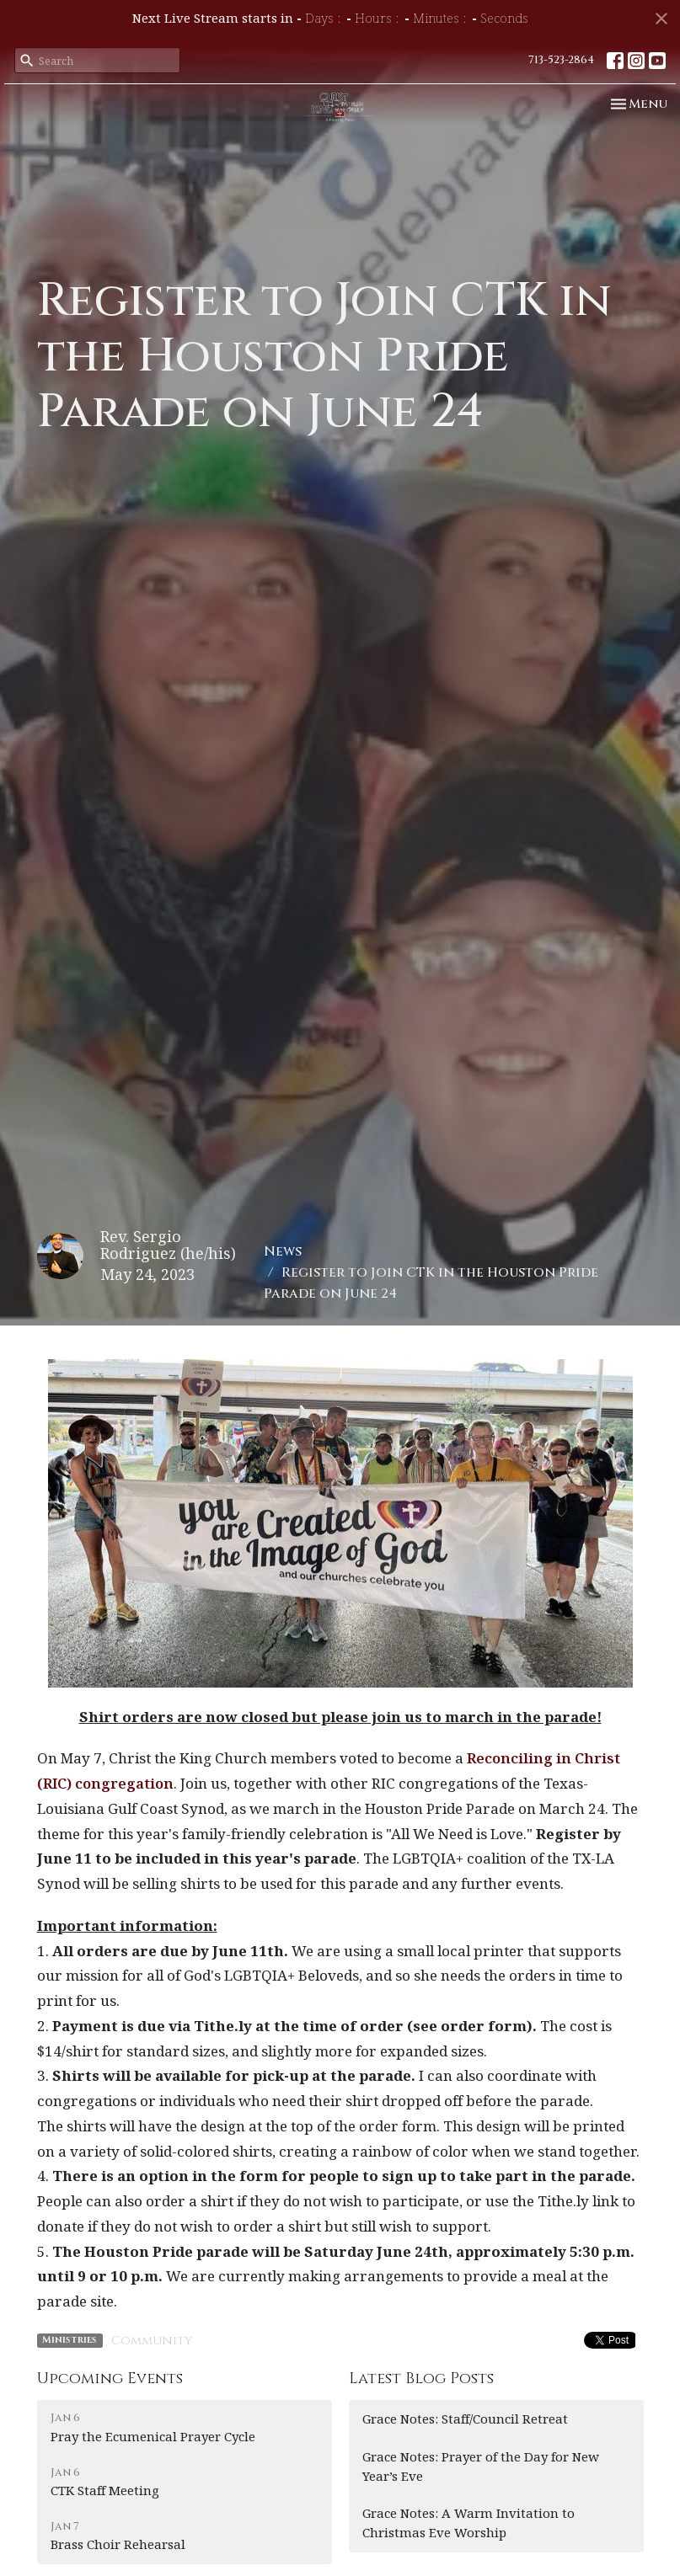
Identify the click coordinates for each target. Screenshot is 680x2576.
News (283, 1251)
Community (151, 2340)
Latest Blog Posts (421, 2378)
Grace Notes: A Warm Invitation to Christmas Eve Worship (468, 2522)
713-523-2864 (561, 59)
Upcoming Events (110, 2378)
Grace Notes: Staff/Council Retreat (465, 2418)
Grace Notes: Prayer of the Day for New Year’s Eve (480, 2466)
